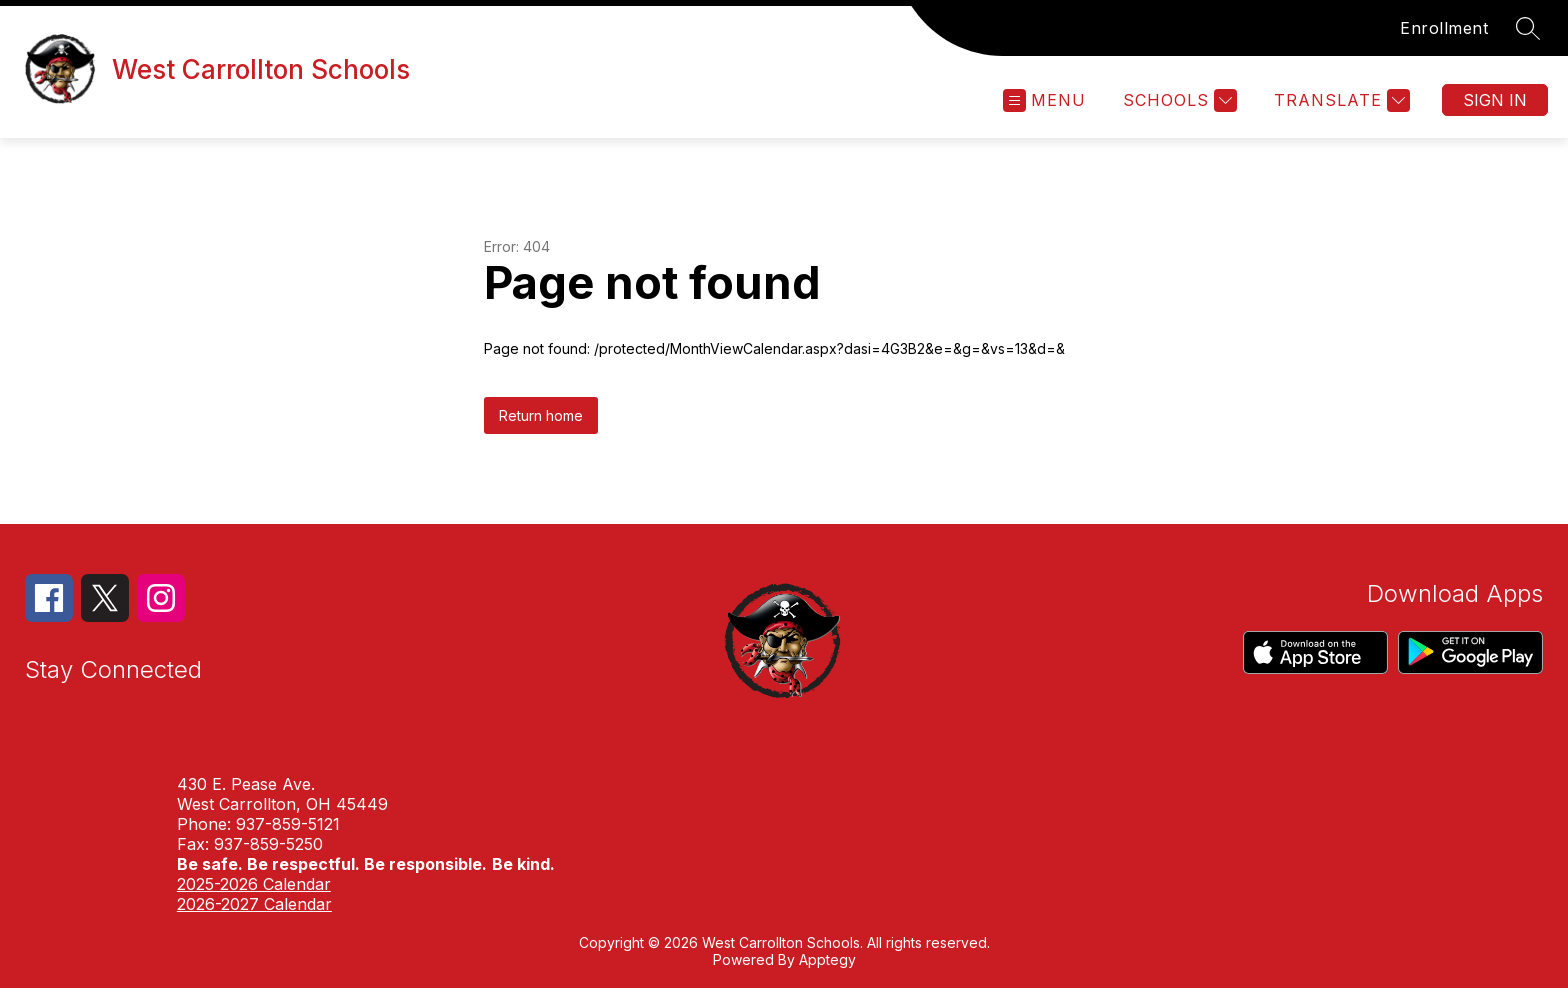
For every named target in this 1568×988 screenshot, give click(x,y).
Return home (541, 415)
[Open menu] (1044, 100)
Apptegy (827, 959)
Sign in (1495, 100)
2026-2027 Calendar (254, 904)
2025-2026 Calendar (254, 884)
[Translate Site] (1339, 100)
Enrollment (1444, 28)
